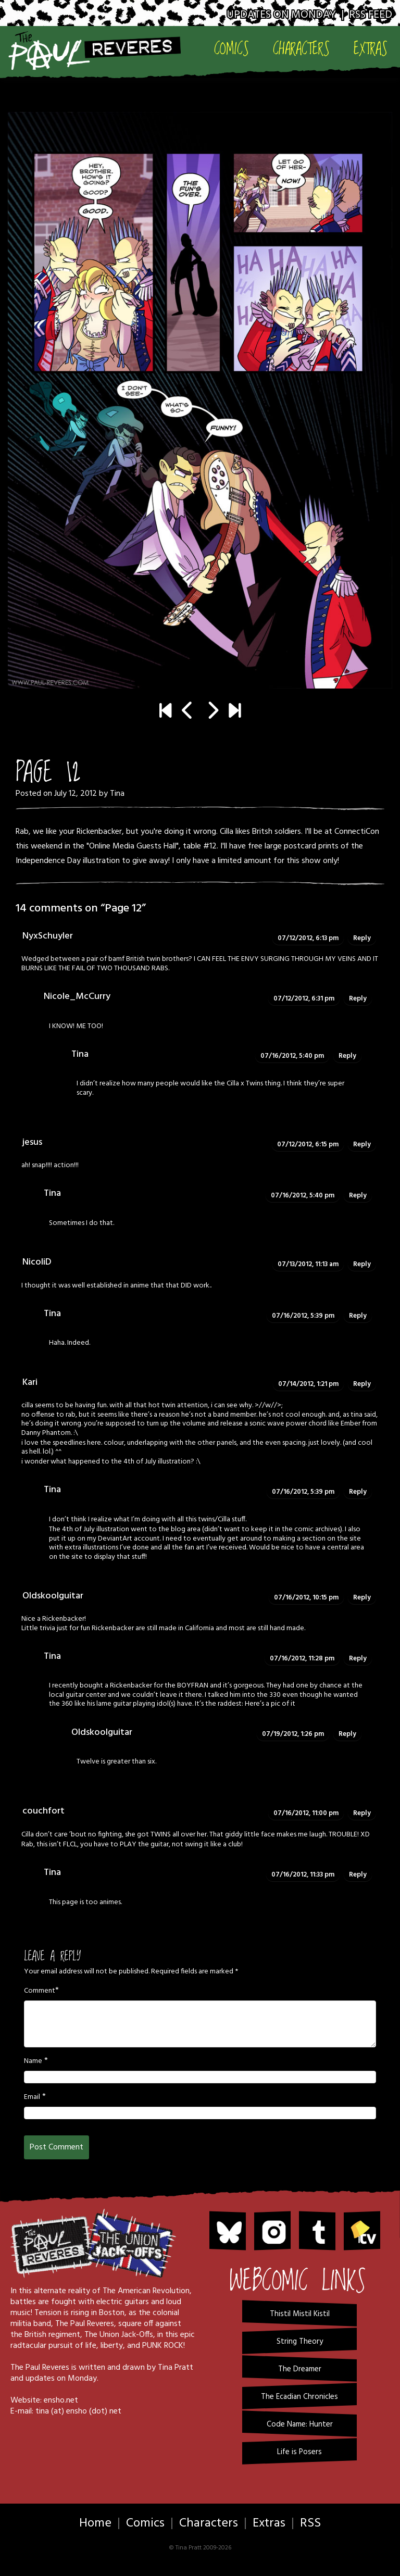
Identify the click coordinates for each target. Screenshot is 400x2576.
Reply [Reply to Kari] (362, 1384)
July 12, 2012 (75, 794)
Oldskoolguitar (52, 1596)
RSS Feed (370, 14)
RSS (310, 2523)
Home (95, 2523)
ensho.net (61, 2400)
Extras (371, 48)
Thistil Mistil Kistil (300, 2314)
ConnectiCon (356, 832)
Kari (30, 1382)
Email (32, 2097)
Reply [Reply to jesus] (362, 1144)
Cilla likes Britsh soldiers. (261, 832)
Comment (39, 1991)
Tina (117, 794)
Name (33, 2061)
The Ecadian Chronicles (299, 2397)
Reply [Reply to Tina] (347, 1056)
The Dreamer (299, 2369)
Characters (301, 48)
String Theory (300, 2341)
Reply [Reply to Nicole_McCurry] (358, 998)
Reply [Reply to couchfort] (362, 1813)
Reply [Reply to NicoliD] (362, 1264)
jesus (32, 1142)
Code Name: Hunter (300, 2424)
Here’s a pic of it (270, 1704)
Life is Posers (299, 2452)
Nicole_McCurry (77, 996)
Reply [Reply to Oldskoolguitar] (362, 1597)
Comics (231, 48)
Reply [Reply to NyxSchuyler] (362, 938)
